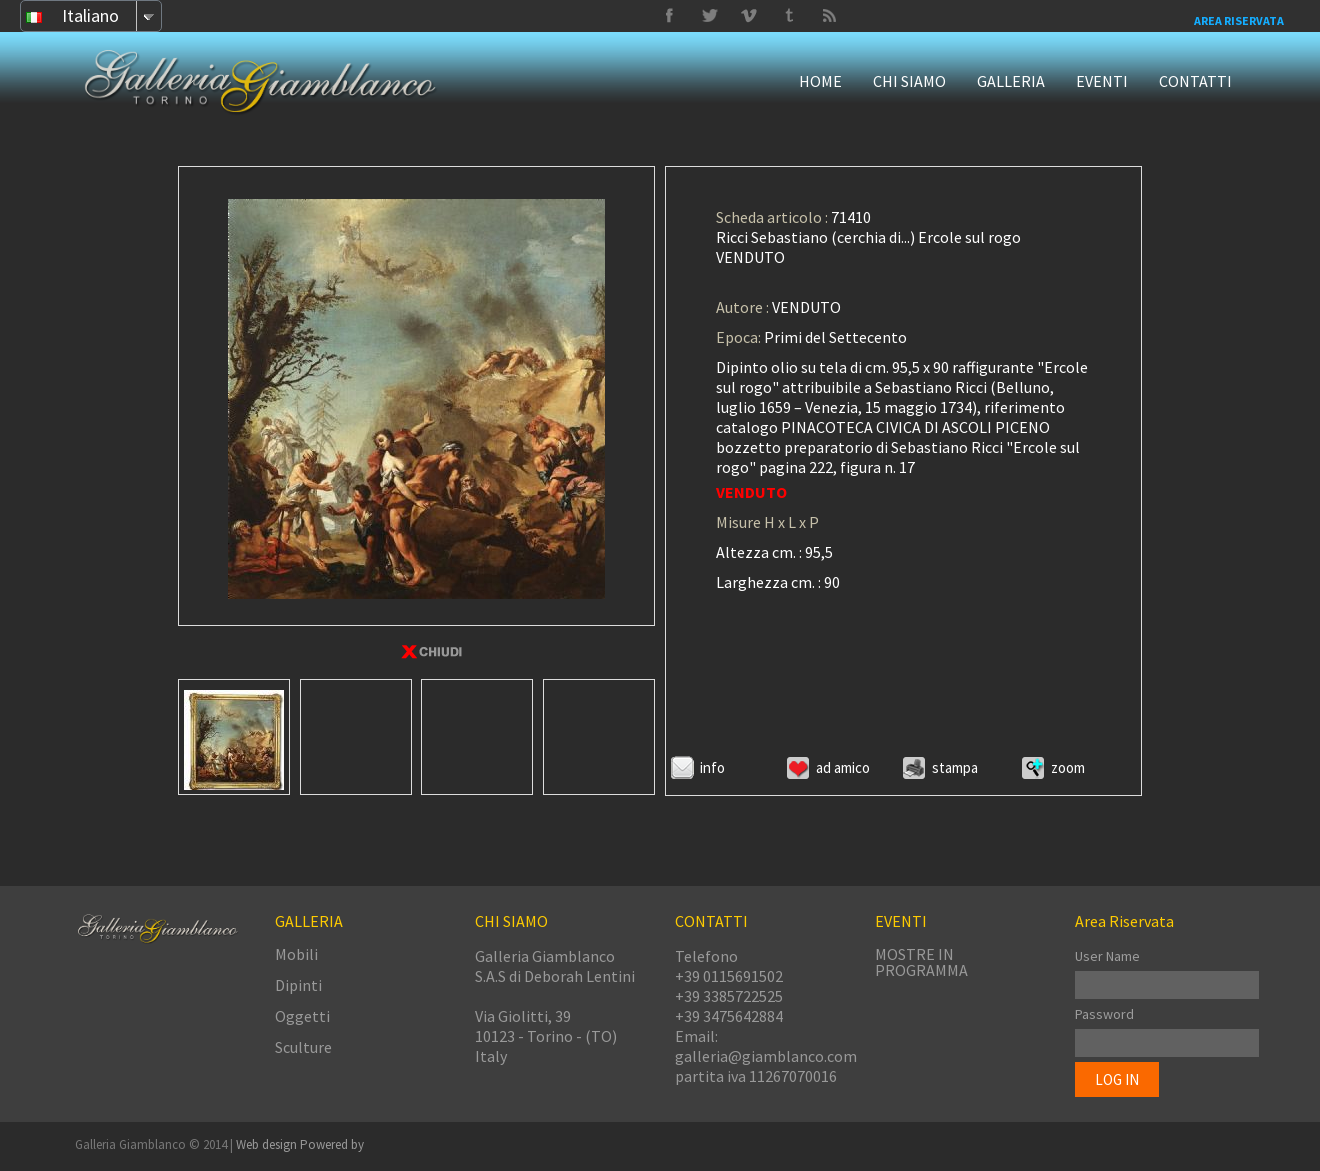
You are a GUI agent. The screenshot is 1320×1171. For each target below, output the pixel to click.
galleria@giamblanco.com (766, 1056)
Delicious (829, 16)
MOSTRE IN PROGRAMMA (921, 962)
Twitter (789, 16)
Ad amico (843, 767)
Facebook (669, 16)
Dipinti (298, 985)
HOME (820, 81)
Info (712, 767)
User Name (1107, 956)
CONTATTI (1195, 81)
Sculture (303, 1047)
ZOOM (1068, 767)
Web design (268, 1144)
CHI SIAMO (909, 81)
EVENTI (1102, 81)
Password (1104, 1014)
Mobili (296, 954)
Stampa (955, 767)
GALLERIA (1011, 81)
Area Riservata (1239, 20)
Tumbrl (749, 16)
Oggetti (302, 1016)
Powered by (332, 1144)
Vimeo (709, 16)
